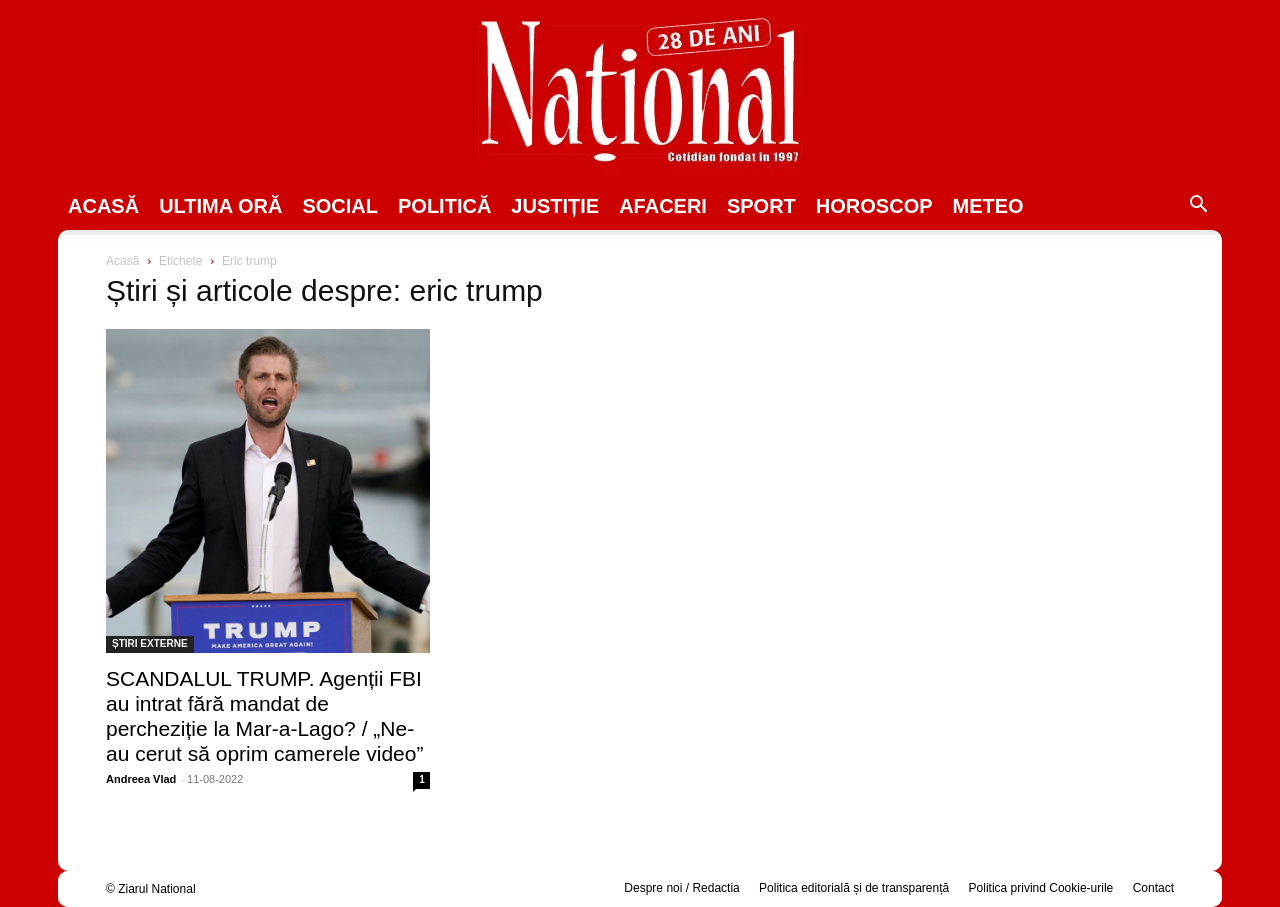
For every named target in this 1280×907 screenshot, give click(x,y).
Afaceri (663, 206)
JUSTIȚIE (555, 206)
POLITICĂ (444, 206)
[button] (1198, 207)
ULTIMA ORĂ (220, 206)
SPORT (761, 206)
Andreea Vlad (141, 779)
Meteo (988, 206)
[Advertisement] (1012, 406)
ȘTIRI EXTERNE (150, 643)
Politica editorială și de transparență (854, 888)
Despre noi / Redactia (681, 888)
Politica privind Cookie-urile (1041, 888)
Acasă (103, 206)
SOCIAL (340, 206)
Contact (1153, 888)
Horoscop (874, 206)
